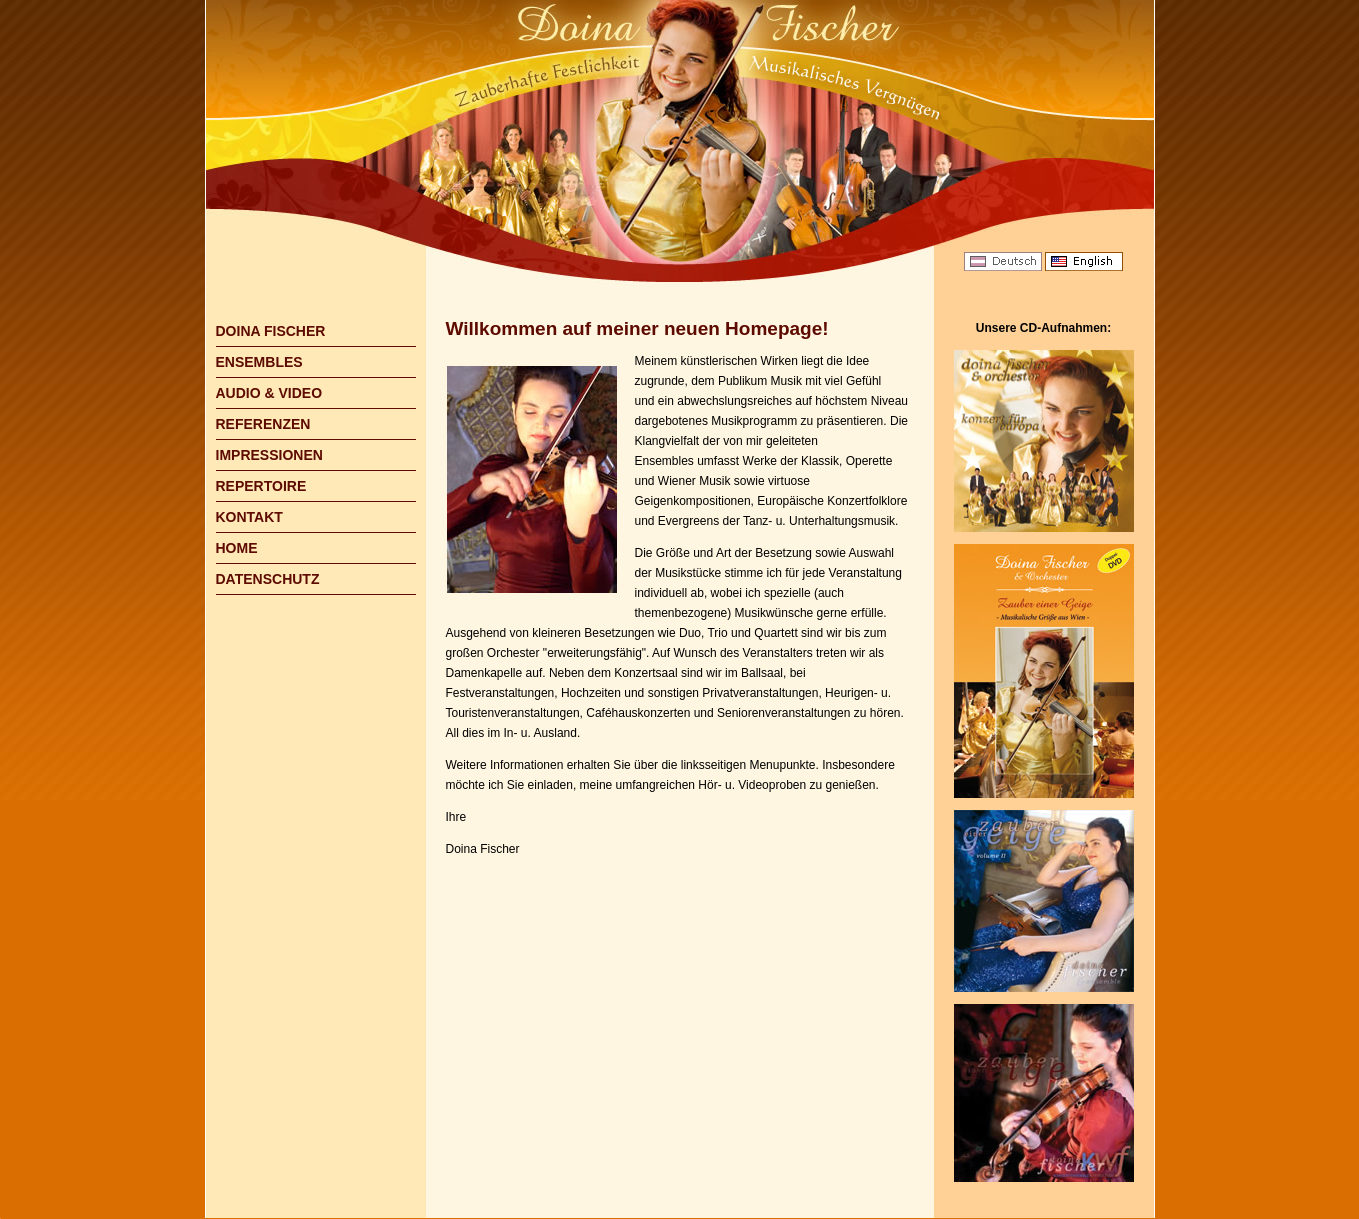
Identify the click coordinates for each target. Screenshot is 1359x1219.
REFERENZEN (263, 424)
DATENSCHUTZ (268, 579)
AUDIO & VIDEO (269, 393)
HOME (237, 548)
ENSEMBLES (259, 362)
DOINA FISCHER (271, 331)
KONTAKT (249, 517)
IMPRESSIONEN (269, 455)
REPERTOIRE (261, 486)
